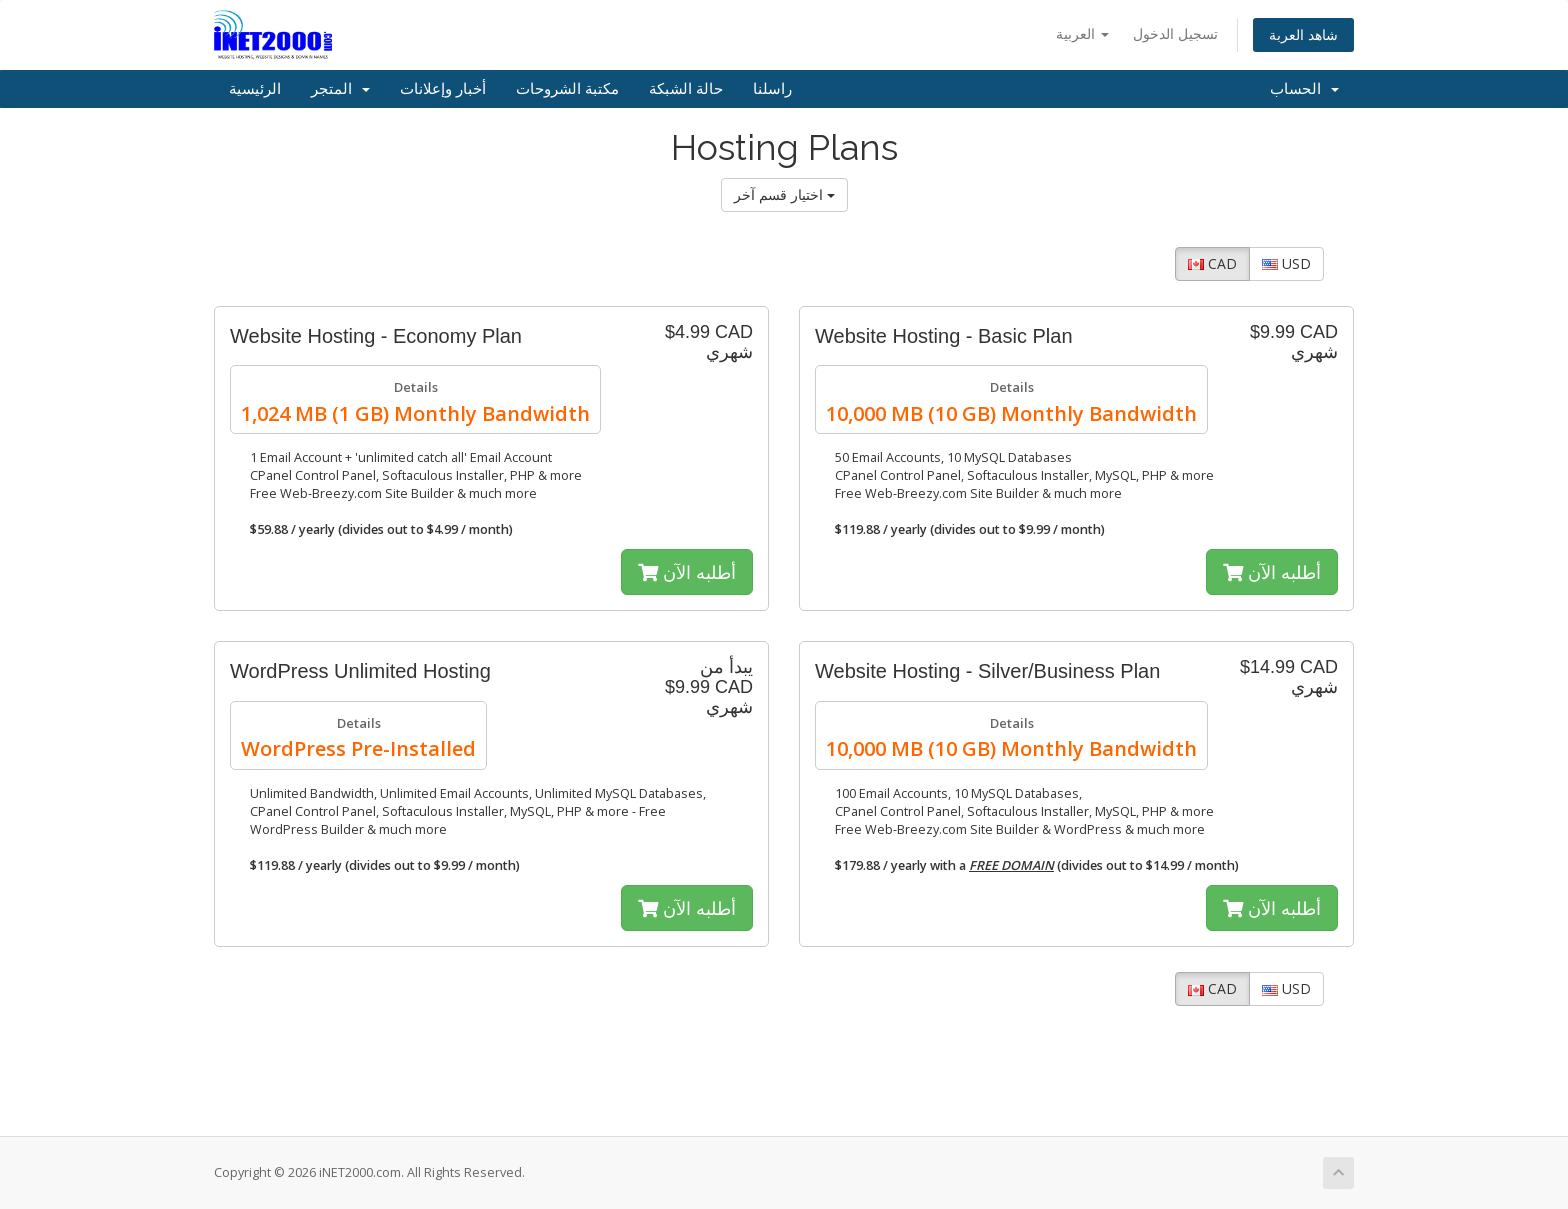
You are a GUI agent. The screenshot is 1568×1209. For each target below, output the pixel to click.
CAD (1212, 263)
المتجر (340, 89)
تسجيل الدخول (1175, 33)
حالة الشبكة (686, 89)
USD (1286, 263)
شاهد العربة (1303, 34)
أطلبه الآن (687, 572)
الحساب (1304, 89)
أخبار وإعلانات (443, 89)
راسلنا (772, 89)
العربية (1082, 33)
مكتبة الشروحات (567, 89)
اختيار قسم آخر (784, 194)
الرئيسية (255, 89)
